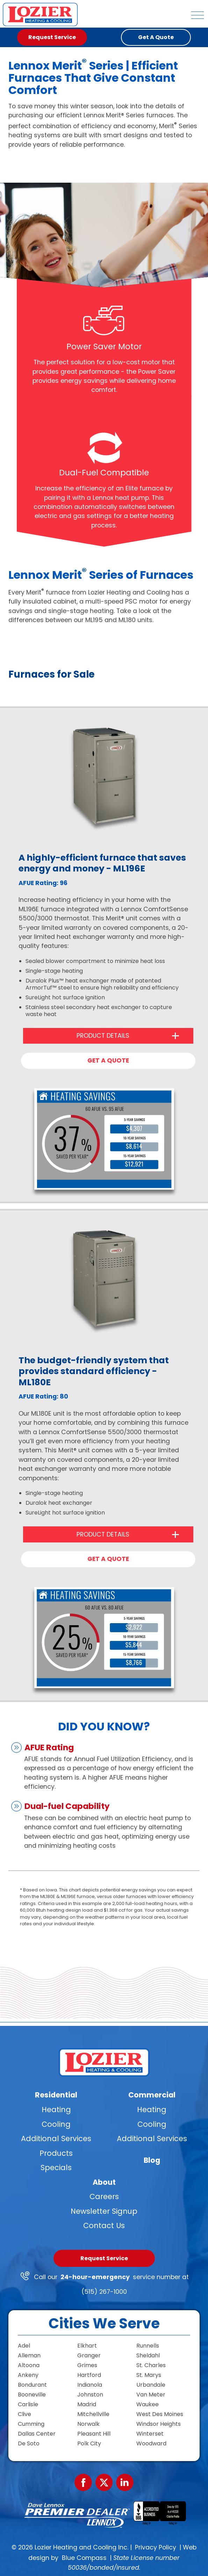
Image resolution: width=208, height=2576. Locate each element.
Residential (56, 2095)
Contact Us (104, 2225)
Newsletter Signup (104, 2211)
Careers (104, 2196)
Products (56, 2153)
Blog (152, 2160)
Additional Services (56, 2138)
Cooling (56, 2124)
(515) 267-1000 (104, 2291)
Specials (56, 2167)
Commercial (151, 2095)
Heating (56, 2109)
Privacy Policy (155, 2547)
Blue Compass (84, 2558)
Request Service (104, 2258)
